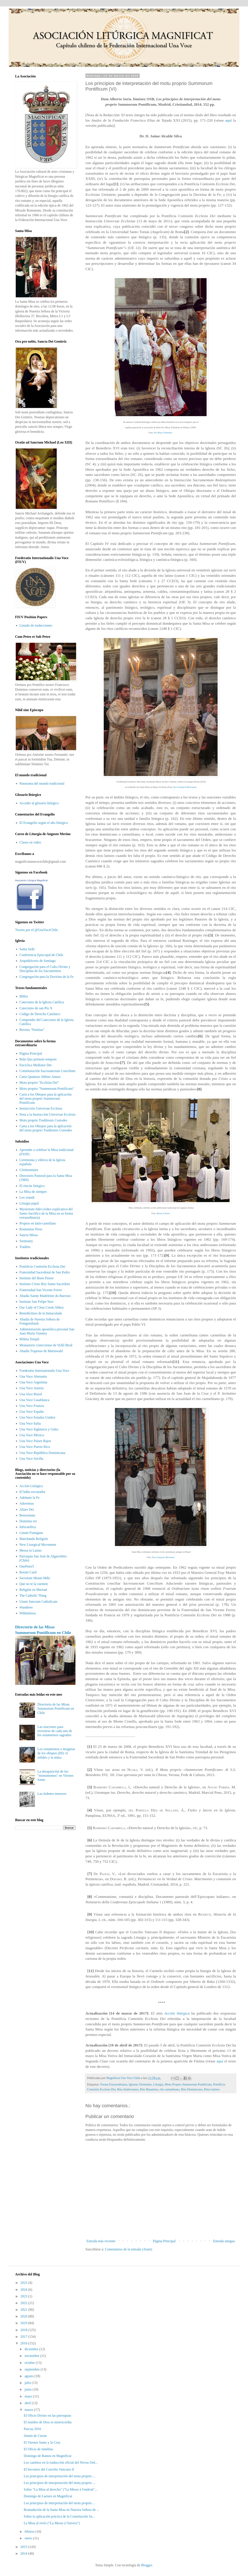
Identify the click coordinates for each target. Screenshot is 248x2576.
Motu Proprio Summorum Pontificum (188, 2084)
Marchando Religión (33, 1539)
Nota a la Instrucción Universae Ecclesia (47, 1114)
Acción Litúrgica (31, 1486)
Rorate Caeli (28, 1572)
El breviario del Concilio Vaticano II (49, 2469)
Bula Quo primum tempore (38, 1059)
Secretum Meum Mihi (34, 1578)
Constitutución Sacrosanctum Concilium (47, 1071)
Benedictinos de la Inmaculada (40, 1313)
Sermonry (26, 1241)
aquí (228, 120)
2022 (24, 2303)
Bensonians (27, 1515)
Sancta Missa (28, 1235)
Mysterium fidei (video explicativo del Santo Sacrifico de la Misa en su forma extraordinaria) (46, 1213)
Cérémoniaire (28, 1170)
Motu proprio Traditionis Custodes (43, 1120)
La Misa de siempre (33, 1191)
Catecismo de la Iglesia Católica (41, 1002)
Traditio (24, 1247)
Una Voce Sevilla (31, 1458)
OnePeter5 (26, 1566)
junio (29, 2389)
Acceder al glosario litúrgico (39, 803)
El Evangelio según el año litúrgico (43, 823)
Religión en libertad (33, 1589)
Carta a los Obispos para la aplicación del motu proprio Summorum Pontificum (45, 1098)
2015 (24, 2547)
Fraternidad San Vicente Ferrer (40, 1290)
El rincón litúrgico (32, 1186)
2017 (24, 2336)
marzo (29, 2409)
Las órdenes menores (51, 1793)
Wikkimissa (27, 1613)
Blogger (146, 2565)
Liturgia (158, 2084)
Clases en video (30, 842)
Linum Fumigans (31, 1533)
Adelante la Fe (29, 1497)
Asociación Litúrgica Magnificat (31, 880)
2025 (24, 2282)
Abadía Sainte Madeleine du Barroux (45, 1296)
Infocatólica (27, 1527)
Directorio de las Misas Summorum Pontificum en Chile (55, 1708)
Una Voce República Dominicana (42, 1453)
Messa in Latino (30, 1550)
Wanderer (26, 1607)
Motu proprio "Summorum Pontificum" (46, 1088)
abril (28, 2403)
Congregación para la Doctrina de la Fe (46, 976)
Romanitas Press (30, 1229)
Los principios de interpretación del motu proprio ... (59, 2476)
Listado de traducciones (35, 625)
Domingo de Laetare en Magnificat (48, 2496)
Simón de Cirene (35, 2436)
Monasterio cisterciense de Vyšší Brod (45, 1345)
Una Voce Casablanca (34, 1400)
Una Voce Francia (31, 1406)
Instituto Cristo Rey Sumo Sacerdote (44, 1284)
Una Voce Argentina (33, 1382)
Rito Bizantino (149, 2089)
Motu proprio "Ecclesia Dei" (39, 1082)
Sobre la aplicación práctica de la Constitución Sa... (59, 2516)
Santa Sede (27, 949)
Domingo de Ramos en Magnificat (47, 2456)
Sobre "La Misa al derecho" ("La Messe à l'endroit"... (60, 2489)
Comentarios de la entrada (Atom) (128, 2249)
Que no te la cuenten (33, 1584)
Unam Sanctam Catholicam (38, 1601)
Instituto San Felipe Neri (36, 1301)
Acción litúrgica (177, 2013)
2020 (24, 2316)
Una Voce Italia (30, 1423)
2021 (24, 2309)
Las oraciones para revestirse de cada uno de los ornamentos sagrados (54, 1731)
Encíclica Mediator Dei (35, 1065)
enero (29, 2538)
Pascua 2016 (32, 2429)
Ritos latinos (212, 2089)
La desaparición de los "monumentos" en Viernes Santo (55, 1775)
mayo (29, 2396)
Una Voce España (31, 1411)
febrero (30, 2531)
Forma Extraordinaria (113, 2084)
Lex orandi (27, 1197)
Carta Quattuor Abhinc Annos (40, 1077)
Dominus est (28, 1521)
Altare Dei (26, 1509)
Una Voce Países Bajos (35, 1441)
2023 (24, 2296)
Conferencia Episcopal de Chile (41, 955)
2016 (24, 2343)
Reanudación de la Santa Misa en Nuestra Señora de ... (61, 2510)
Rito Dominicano (191, 2089)
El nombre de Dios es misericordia (48, 2422)
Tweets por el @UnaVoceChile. (37, 930)
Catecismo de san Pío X (35, 1008)
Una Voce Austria (31, 1388)
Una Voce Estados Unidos (37, 1417)
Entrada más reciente (100, 2241)
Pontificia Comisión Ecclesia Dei (42, 1266)
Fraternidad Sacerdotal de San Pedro (44, 1272)
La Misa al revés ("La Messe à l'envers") (52, 2523)
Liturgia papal (29, 1203)
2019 (24, 2323)
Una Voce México (31, 1435)
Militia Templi (29, 1339)
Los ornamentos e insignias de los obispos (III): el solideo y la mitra (56, 1753)
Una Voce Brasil (30, 1394)
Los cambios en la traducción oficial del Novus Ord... (61, 2462)
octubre (30, 2362)
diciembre (32, 2349)
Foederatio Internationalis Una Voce (44, 1370)
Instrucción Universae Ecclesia (40, 1108)
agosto (30, 2376)
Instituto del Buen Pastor (36, 1278)
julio (28, 2383)
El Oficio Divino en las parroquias (47, 2415)
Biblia (23, 996)
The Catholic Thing (32, 1595)
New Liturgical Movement (37, 1544)
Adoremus (26, 1503)
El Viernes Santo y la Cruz (42, 2442)
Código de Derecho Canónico (39, 1014)
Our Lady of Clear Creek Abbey (41, 1307)
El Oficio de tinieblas (38, 2449)
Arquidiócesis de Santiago (37, 961)
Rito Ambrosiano (127, 2089)
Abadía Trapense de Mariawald (41, 1351)
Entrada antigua (224, 2241)
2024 (24, 2289)
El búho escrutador (32, 1492)
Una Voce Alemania (33, 1376)
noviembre (32, 2356)
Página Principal (164, 2241)
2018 (24, 2330)
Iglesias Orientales (140, 2084)
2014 (24, 2553)
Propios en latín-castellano (37, 1223)
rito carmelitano (170, 2089)
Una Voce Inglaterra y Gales (38, 1429)
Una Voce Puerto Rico (34, 1447)
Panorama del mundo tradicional (41, 783)
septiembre (33, 2369)
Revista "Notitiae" (32, 1030)
